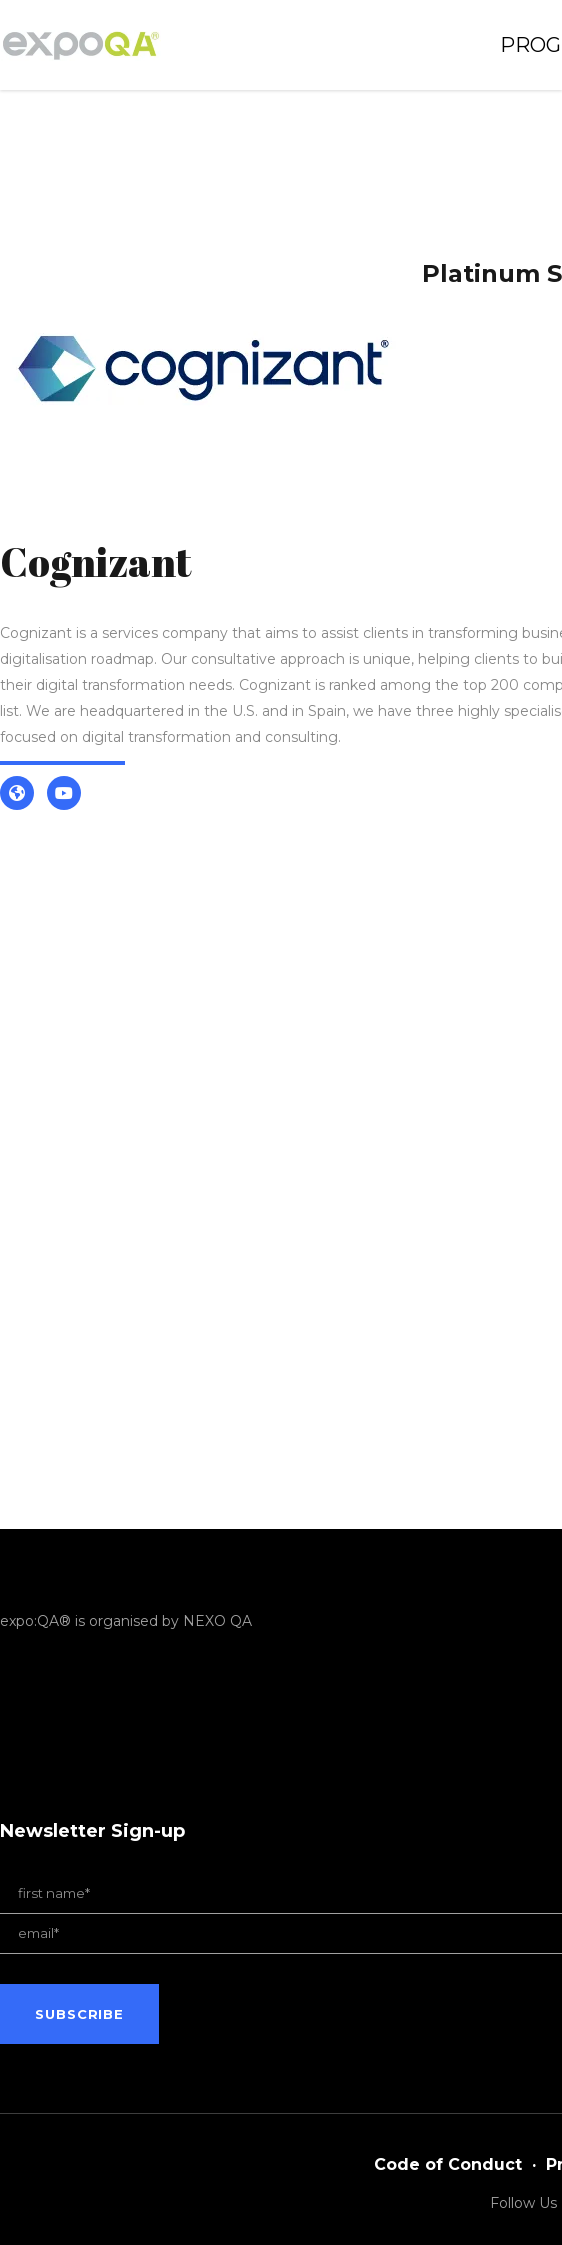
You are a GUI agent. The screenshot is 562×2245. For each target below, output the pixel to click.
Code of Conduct (448, 2164)
